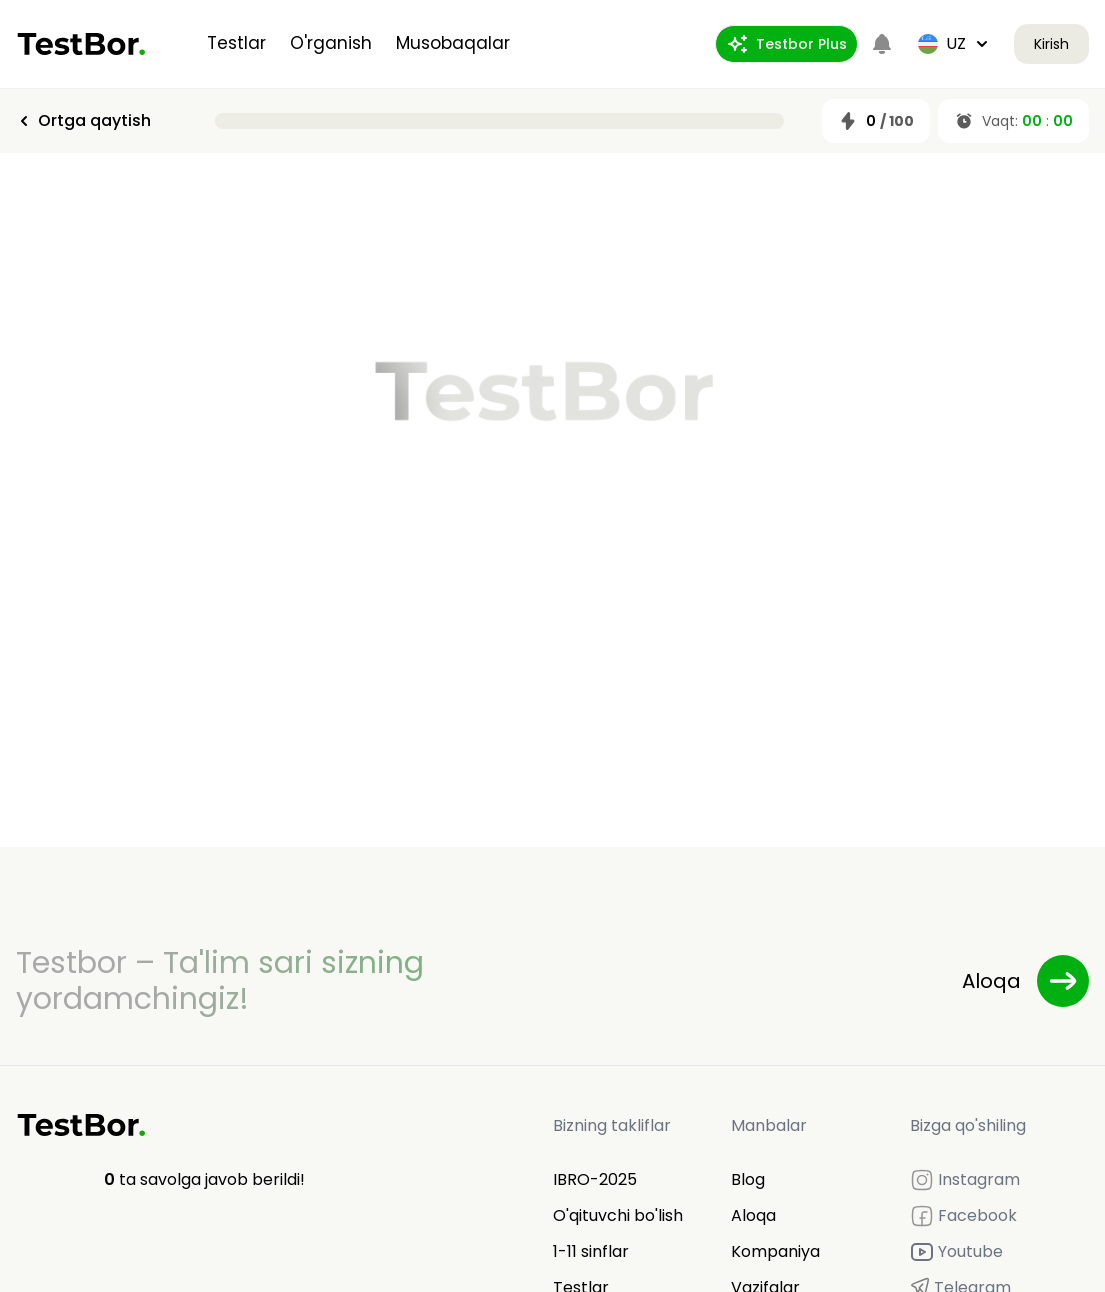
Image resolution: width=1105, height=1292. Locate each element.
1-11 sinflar (591, 1251)
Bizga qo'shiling (968, 1125)
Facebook (963, 1216)
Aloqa (753, 1215)
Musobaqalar (453, 43)
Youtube (956, 1252)
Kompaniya (775, 1251)
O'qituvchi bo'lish (618, 1215)
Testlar (236, 43)
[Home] (81, 44)
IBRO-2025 (595, 1179)
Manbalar (769, 1125)
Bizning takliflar (612, 1125)
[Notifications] (882, 44)
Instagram (965, 1180)
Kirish (1051, 44)
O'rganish (331, 43)
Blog (748, 1179)
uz (954, 43)
